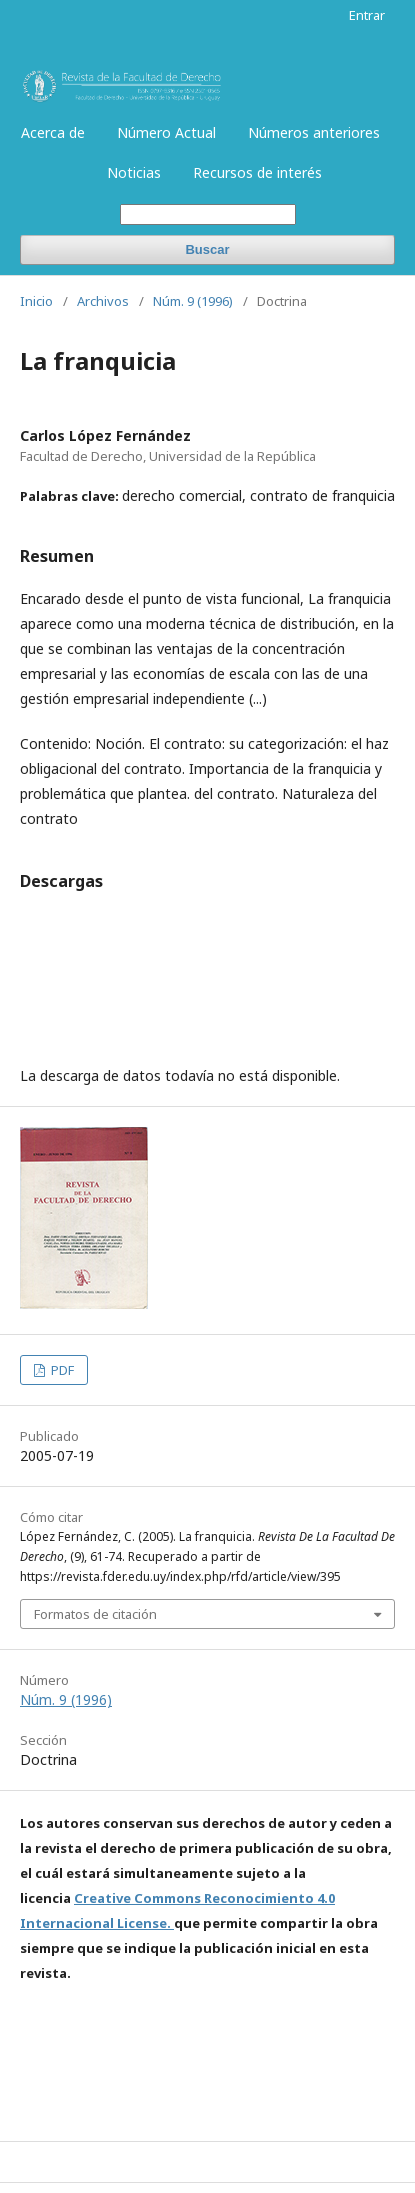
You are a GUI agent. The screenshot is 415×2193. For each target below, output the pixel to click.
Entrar (367, 15)
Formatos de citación (95, 1614)
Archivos (103, 301)
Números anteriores (314, 132)
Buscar (207, 249)
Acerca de (53, 132)
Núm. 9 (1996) (193, 301)
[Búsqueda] (208, 214)
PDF (61, 1370)
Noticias (134, 172)
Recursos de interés (257, 172)
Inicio (36, 301)
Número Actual (166, 132)
